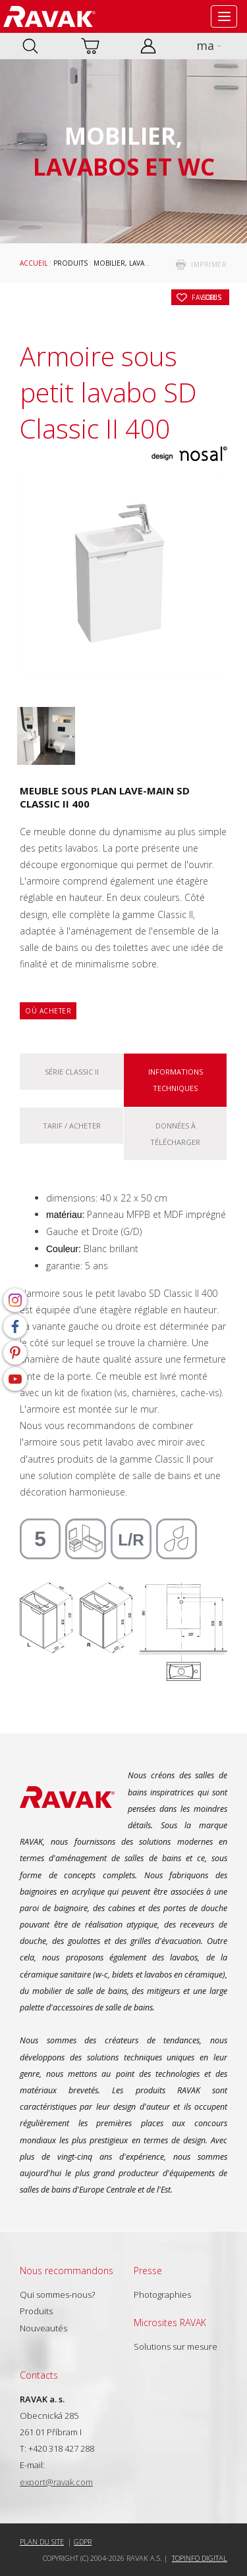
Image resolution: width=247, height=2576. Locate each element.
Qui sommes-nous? (57, 2294)
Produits (70, 263)
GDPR (83, 2541)
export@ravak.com (56, 2482)
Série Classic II (72, 1072)
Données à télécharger (175, 1134)
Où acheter (48, 1010)
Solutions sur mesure (175, 2346)
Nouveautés (43, 2328)
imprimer (209, 264)
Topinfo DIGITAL (199, 2558)
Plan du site (42, 2541)
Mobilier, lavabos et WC (137, 263)
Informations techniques (175, 1080)
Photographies (162, 2294)
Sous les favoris (207, 297)
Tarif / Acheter (72, 1125)
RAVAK (49, 16)
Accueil (33, 263)
